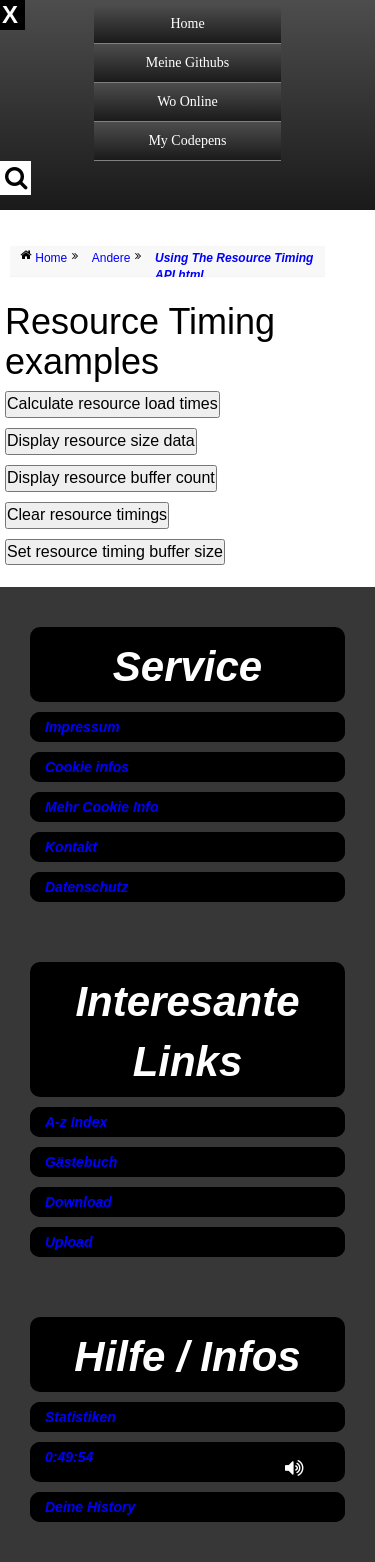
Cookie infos (87, 767)
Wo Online (187, 101)
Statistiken (80, 1417)
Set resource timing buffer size (115, 551)
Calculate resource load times (112, 403)
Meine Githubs (188, 62)
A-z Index (76, 1122)
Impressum (82, 727)
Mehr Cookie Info (102, 807)
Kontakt (71, 847)
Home (187, 23)
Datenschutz (86, 887)
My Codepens (187, 140)
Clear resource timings (87, 514)
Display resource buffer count (111, 477)
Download (78, 1202)
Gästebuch (81, 1162)
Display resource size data (101, 440)
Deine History (90, 1507)
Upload (68, 1242)
